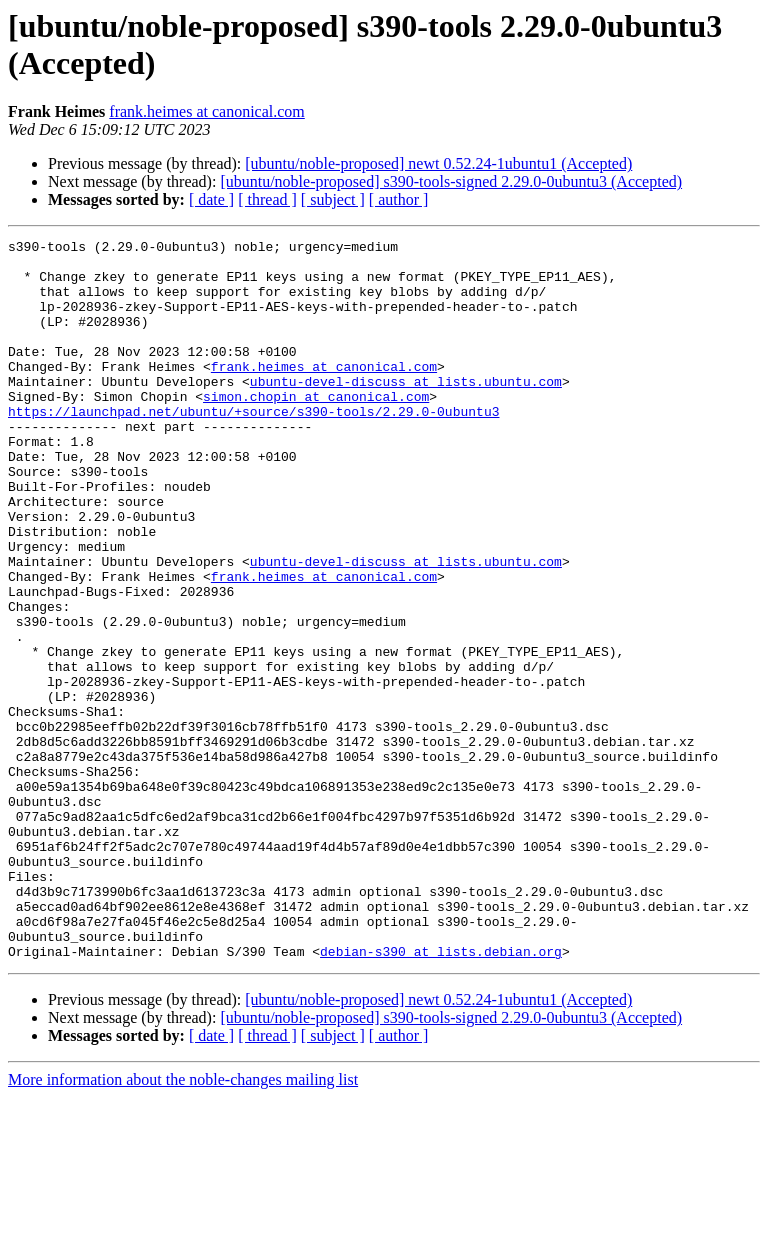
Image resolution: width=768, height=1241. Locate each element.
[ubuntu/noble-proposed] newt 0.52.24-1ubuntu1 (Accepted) (438, 163)
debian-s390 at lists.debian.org (441, 1095)
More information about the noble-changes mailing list (183, 1223)
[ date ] (211, 199)
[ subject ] (333, 199)
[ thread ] (267, 199)
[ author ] (399, 199)
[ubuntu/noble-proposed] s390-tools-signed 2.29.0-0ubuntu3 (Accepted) (451, 181)
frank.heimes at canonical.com (206, 111)
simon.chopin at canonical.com (316, 429)
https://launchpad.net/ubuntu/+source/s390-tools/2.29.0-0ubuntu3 (253, 447)
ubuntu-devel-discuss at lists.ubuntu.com (406, 411)
